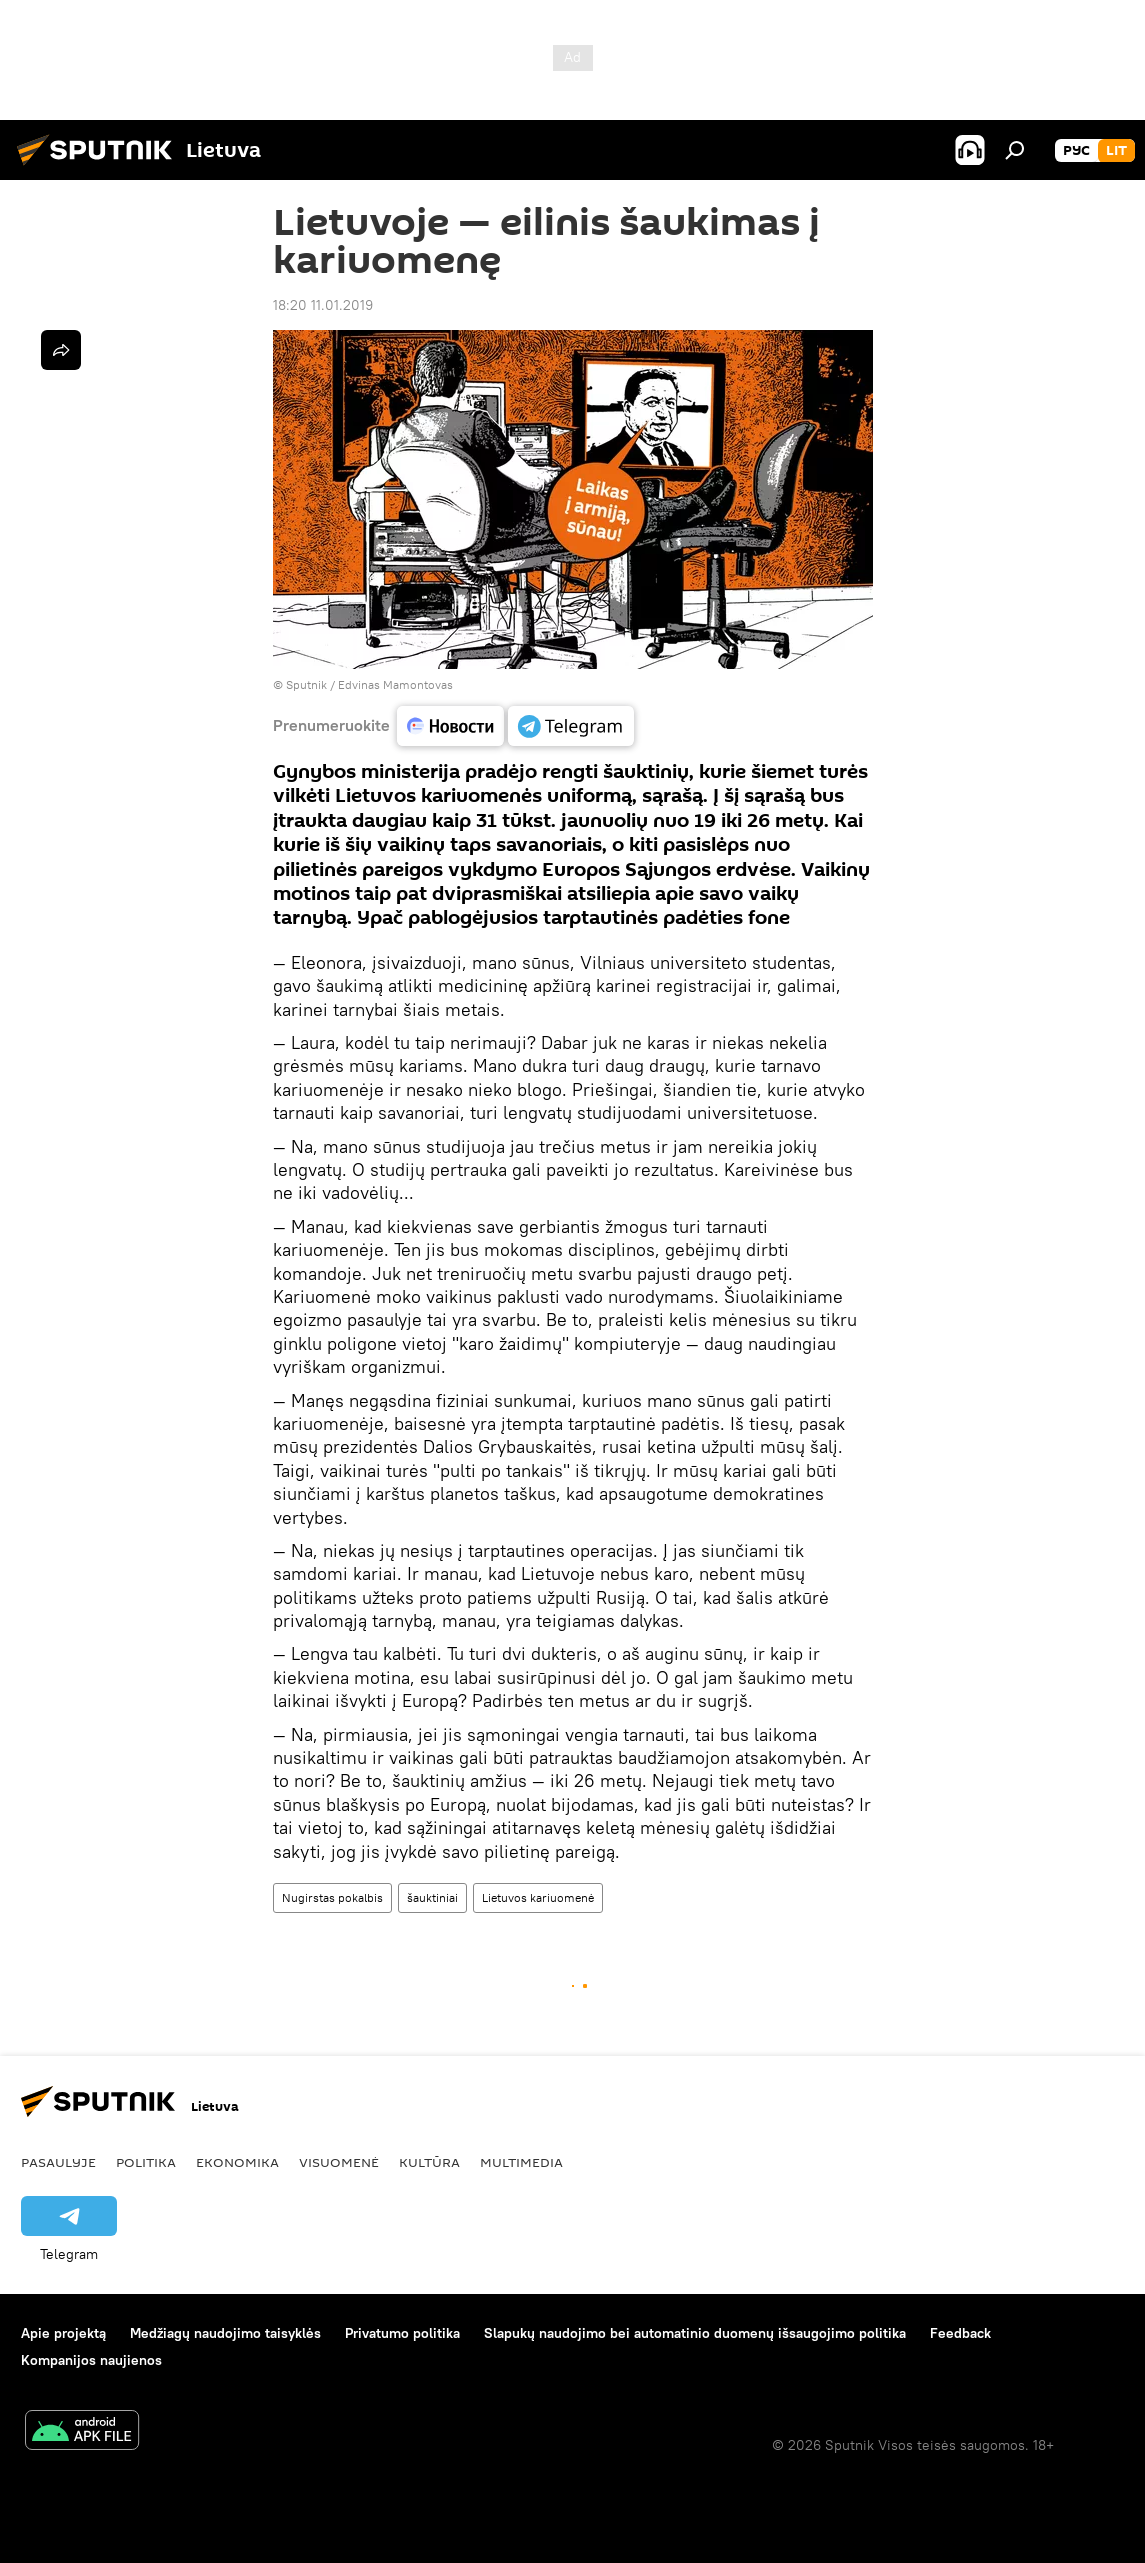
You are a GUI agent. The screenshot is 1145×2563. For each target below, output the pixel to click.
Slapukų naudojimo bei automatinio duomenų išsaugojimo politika (695, 2333)
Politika (146, 2162)
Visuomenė (339, 2162)
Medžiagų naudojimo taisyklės (225, 2333)
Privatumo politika (402, 2333)
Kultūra (429, 2162)
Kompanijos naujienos (91, 2360)
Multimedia (521, 2162)
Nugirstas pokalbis (332, 1897)
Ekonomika (237, 2162)
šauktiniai (432, 1897)
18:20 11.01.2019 (323, 305)
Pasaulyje (58, 2162)
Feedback (960, 2333)
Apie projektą (63, 2333)
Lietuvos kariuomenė (538, 1897)
